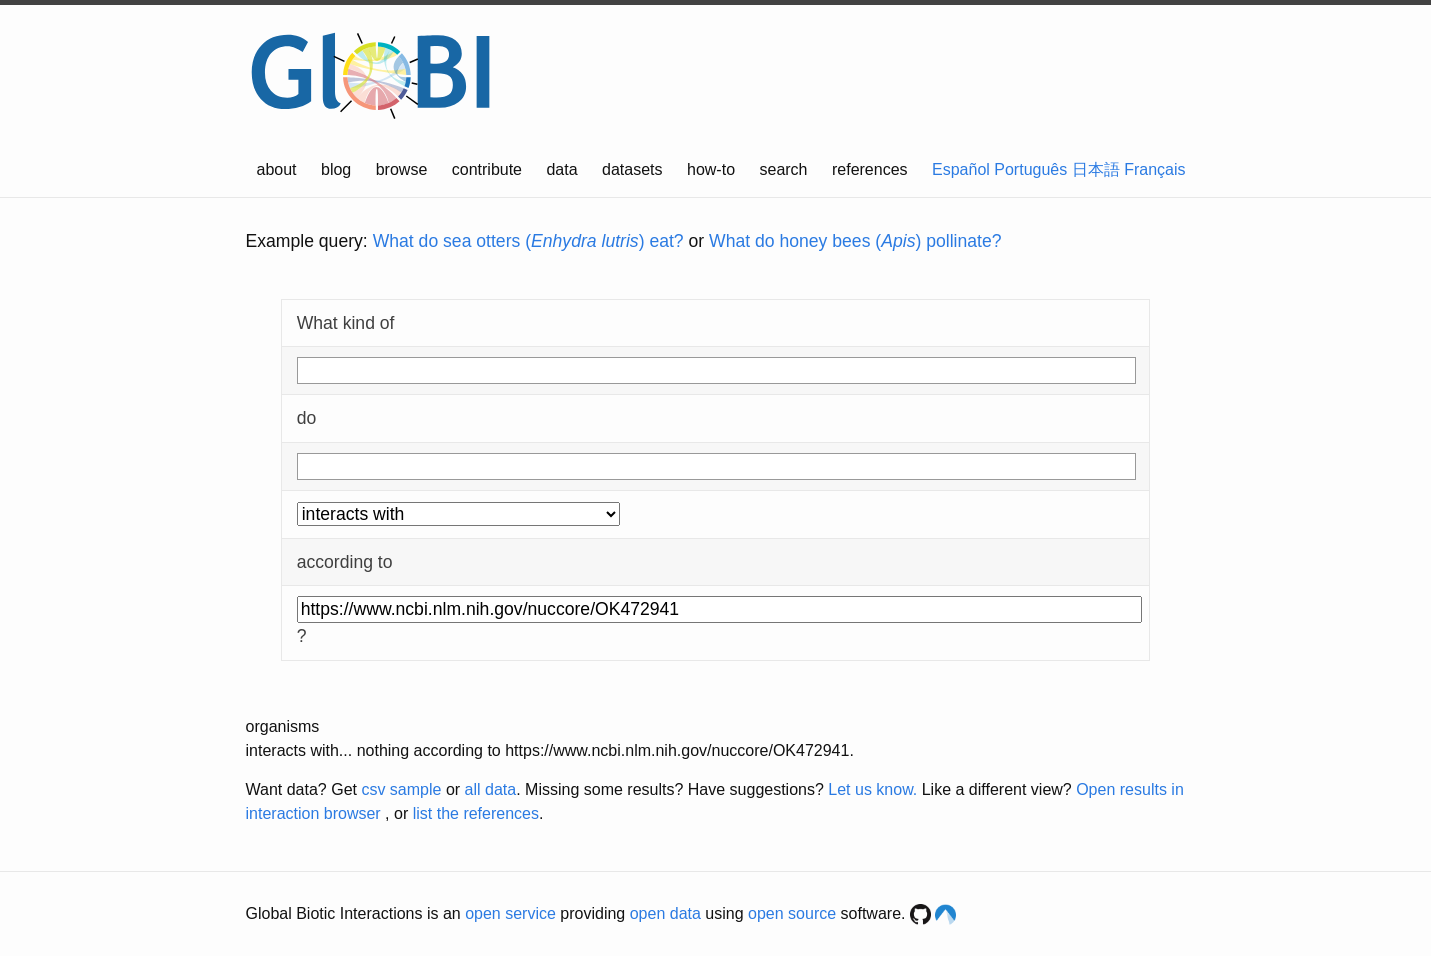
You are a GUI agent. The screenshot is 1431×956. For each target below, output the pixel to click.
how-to (711, 169)
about (277, 169)
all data (491, 789)
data (561, 169)
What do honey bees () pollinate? (855, 241)
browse (402, 169)
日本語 (1096, 169)
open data (665, 913)
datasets (632, 169)
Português (1030, 169)
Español (961, 169)
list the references (476, 813)
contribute (487, 169)
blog (336, 169)
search (783, 169)
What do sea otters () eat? (528, 241)
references (870, 169)
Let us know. (872, 789)
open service (510, 913)
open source (792, 913)
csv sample (401, 789)
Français (1154, 169)
